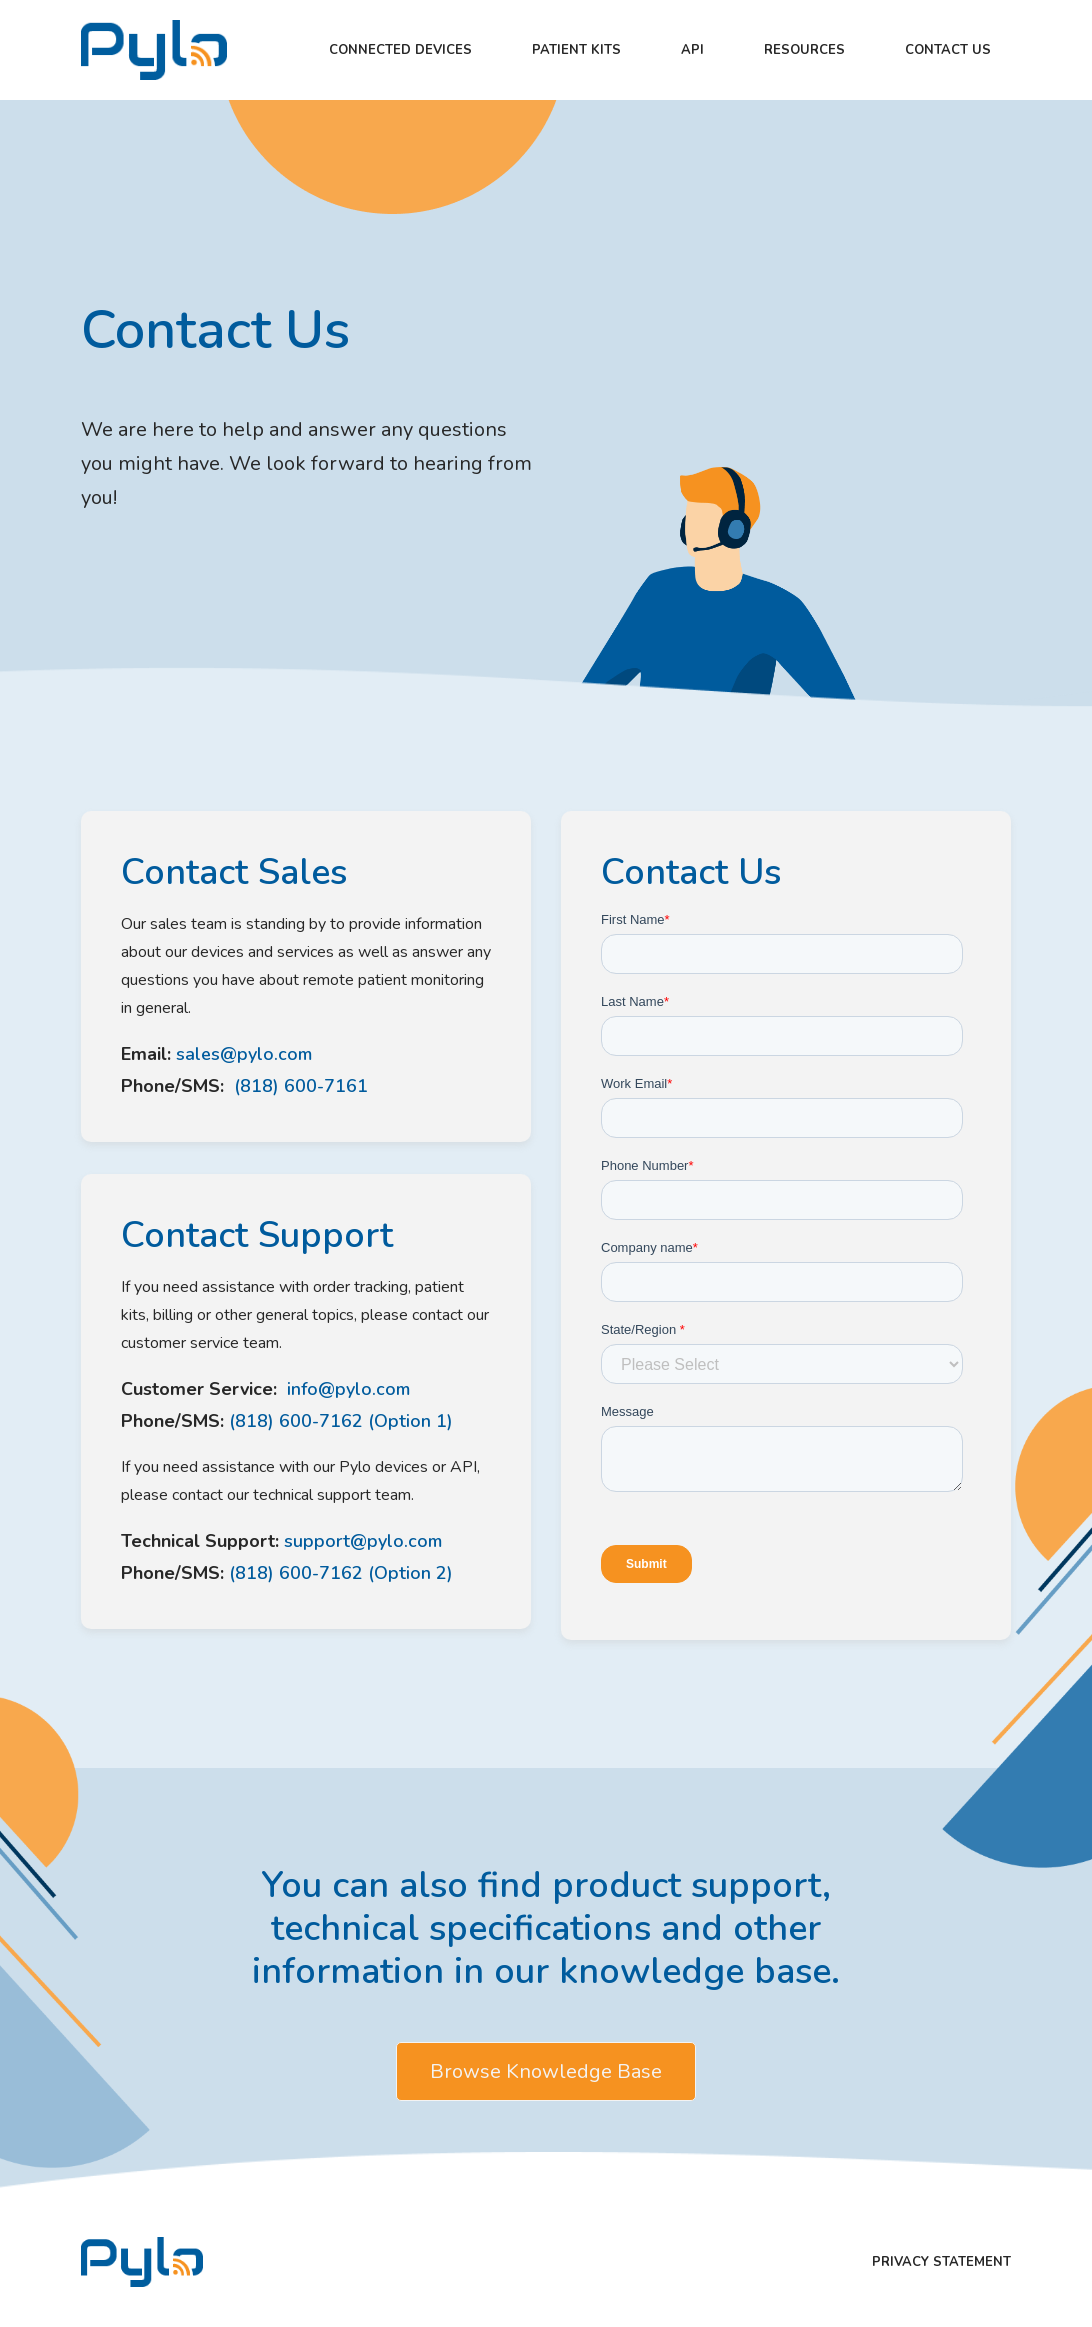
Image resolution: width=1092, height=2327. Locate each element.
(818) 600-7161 (298, 1086)
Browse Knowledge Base (546, 2071)
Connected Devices (400, 50)
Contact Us (948, 50)
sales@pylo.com (244, 1054)
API (692, 50)
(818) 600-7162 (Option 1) (341, 1421)
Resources (804, 50)
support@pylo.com (363, 1541)
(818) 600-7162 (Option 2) (341, 1573)
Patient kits (576, 50)
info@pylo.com (346, 1389)
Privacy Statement (941, 2262)
